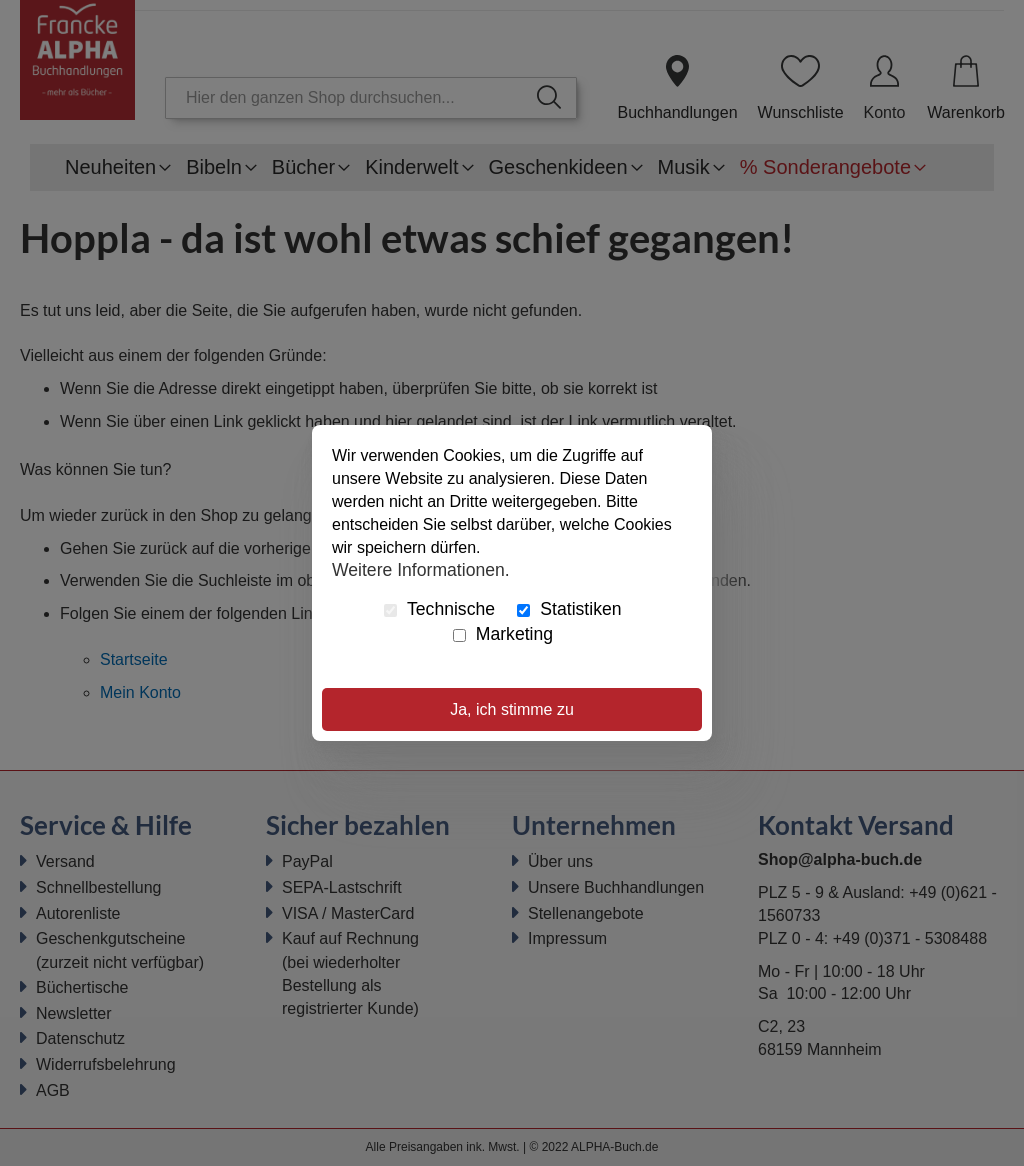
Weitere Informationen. (421, 569)
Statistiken (569, 609)
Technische (439, 609)
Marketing (503, 634)
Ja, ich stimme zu (512, 709)
